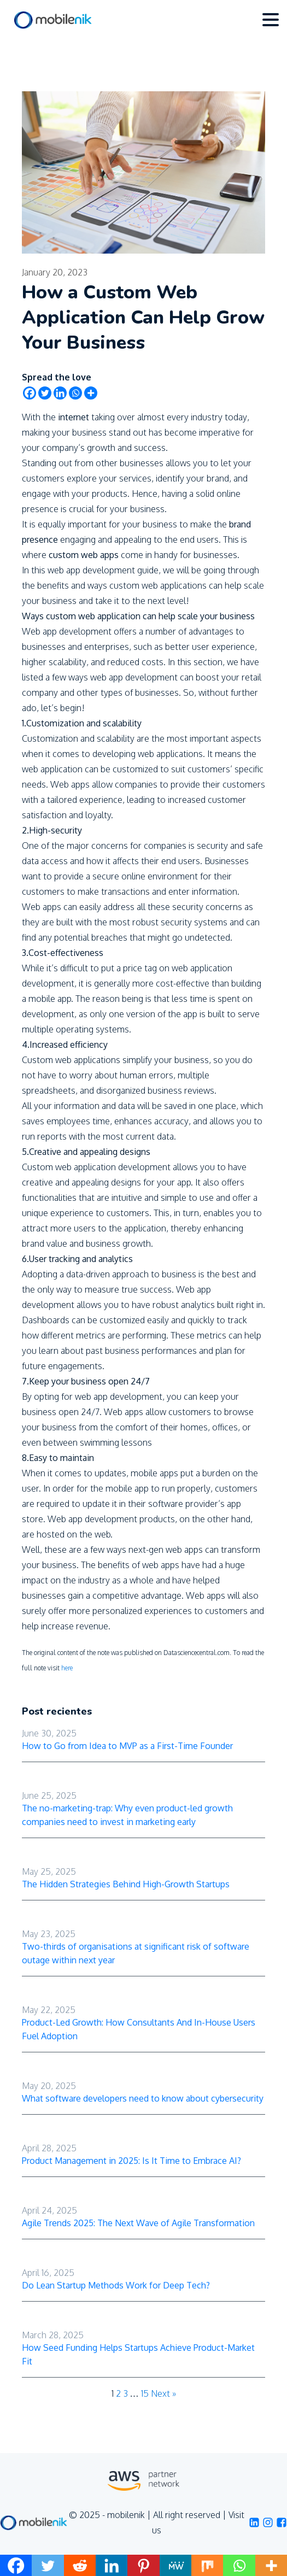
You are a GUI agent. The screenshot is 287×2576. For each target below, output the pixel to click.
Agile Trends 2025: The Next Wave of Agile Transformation (138, 2222)
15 (145, 2393)
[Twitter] (44, 393)
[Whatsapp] (75, 393)
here (67, 1668)
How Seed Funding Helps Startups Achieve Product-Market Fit (138, 2354)
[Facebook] (29, 393)
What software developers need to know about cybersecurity (142, 2098)
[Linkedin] (60, 393)
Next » (163, 2393)
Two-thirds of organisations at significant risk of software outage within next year (135, 1953)
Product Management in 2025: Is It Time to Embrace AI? (131, 2160)
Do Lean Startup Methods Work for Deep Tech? (116, 2285)
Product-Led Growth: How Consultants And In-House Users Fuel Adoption (138, 2029)
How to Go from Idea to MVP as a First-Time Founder (127, 1745)
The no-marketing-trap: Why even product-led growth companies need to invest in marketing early (127, 1815)
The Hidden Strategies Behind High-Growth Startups (126, 1884)
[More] (90, 393)
